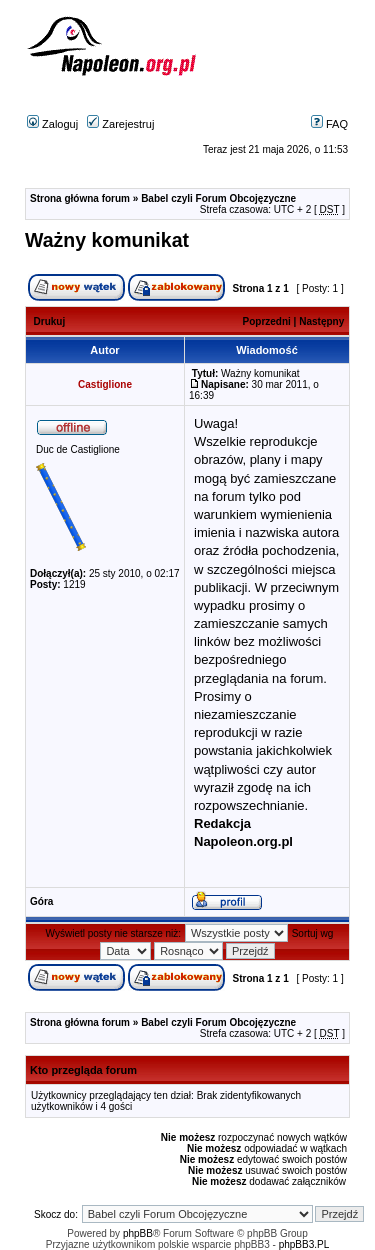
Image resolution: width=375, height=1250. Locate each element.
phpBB (138, 1233)
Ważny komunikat (107, 240)
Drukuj (50, 321)
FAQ (329, 124)
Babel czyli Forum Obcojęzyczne (218, 198)
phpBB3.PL (304, 1244)
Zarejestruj (120, 124)
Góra (41, 901)
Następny (321, 321)
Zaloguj (52, 124)
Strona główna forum (80, 198)
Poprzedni (267, 321)
